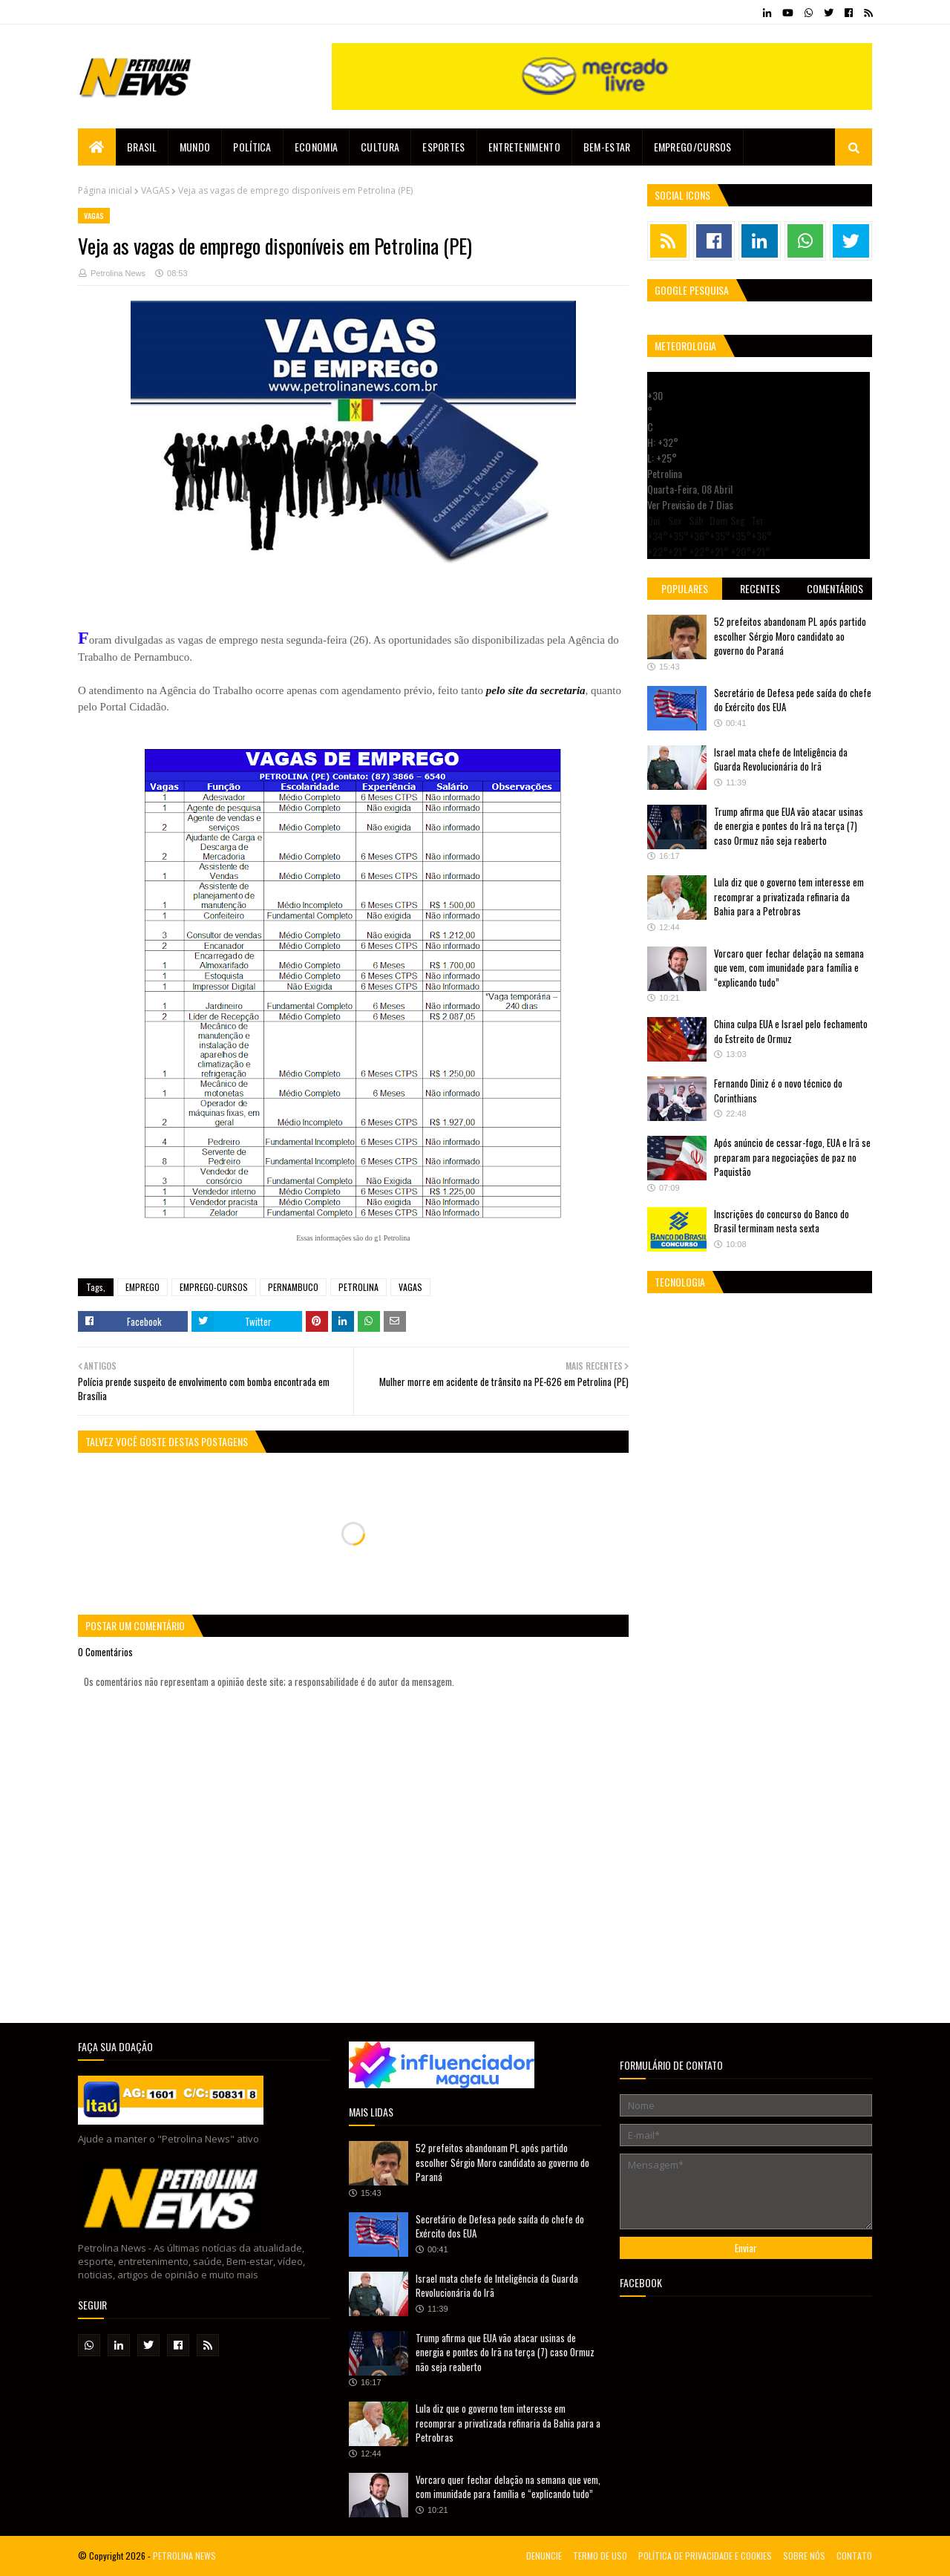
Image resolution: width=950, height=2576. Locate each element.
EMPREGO (142, 1287)
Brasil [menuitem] (142, 146)
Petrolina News (118, 273)
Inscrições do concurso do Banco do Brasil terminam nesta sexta (781, 1221)
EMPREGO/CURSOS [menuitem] (693, 146)
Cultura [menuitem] (380, 146)
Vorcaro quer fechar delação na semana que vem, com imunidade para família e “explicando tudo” (789, 968)
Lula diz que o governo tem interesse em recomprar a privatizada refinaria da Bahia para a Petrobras (789, 896)
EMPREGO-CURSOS (214, 1287)
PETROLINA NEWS (184, 2555)
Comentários (835, 588)
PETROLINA (358, 1287)
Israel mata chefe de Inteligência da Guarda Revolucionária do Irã (781, 759)
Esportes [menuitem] (443, 146)
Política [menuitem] (252, 146)
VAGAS (155, 190)
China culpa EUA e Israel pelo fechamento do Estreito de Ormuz (791, 1031)
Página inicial (105, 190)
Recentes (760, 588)
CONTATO (854, 2555)
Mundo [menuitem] (195, 146)
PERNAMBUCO (293, 1287)
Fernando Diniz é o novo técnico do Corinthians (778, 1090)
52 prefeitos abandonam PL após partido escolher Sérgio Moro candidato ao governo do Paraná (790, 636)
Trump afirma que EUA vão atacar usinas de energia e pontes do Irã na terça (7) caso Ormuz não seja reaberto (788, 826)
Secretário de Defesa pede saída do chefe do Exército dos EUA (792, 700)
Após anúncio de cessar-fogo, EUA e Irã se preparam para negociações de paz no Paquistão (792, 1157)
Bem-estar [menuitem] (607, 146)
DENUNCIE (544, 2555)
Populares (684, 588)
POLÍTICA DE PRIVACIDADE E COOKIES (705, 2555)
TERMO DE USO (600, 2555)
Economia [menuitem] (316, 146)
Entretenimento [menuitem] (524, 146)
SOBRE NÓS (804, 2555)
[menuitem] (97, 147)
